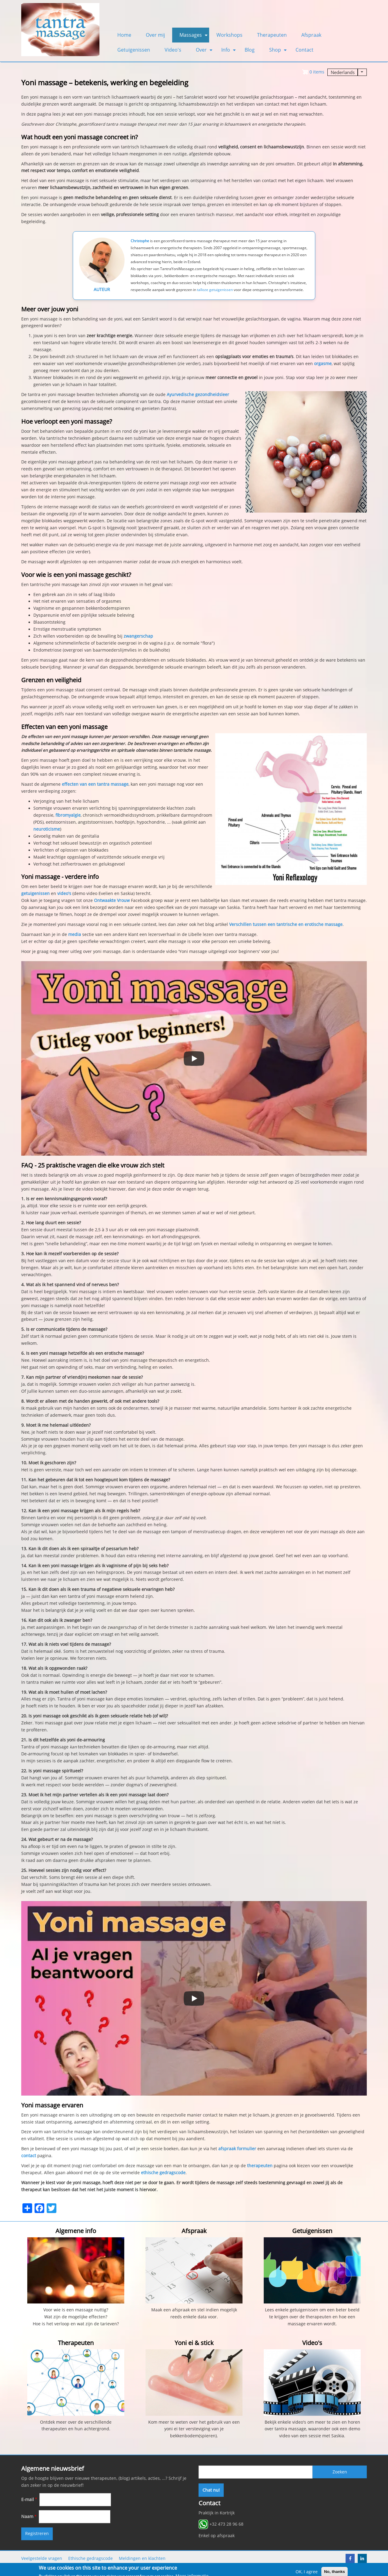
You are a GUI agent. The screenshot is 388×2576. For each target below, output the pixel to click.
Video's (173, 49)
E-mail (27, 2499)
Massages (194, 37)
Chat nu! (211, 2490)
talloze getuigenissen (215, 289)
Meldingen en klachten (142, 2558)
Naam (27, 2516)
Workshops (229, 35)
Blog (250, 49)
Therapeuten (272, 35)
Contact (304, 49)
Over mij (155, 35)
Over (205, 51)
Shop (278, 51)
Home (124, 35)
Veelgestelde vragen (41, 2558)
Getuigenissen (133, 49)
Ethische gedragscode (90, 2558)
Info (229, 51)
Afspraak (311, 35)
